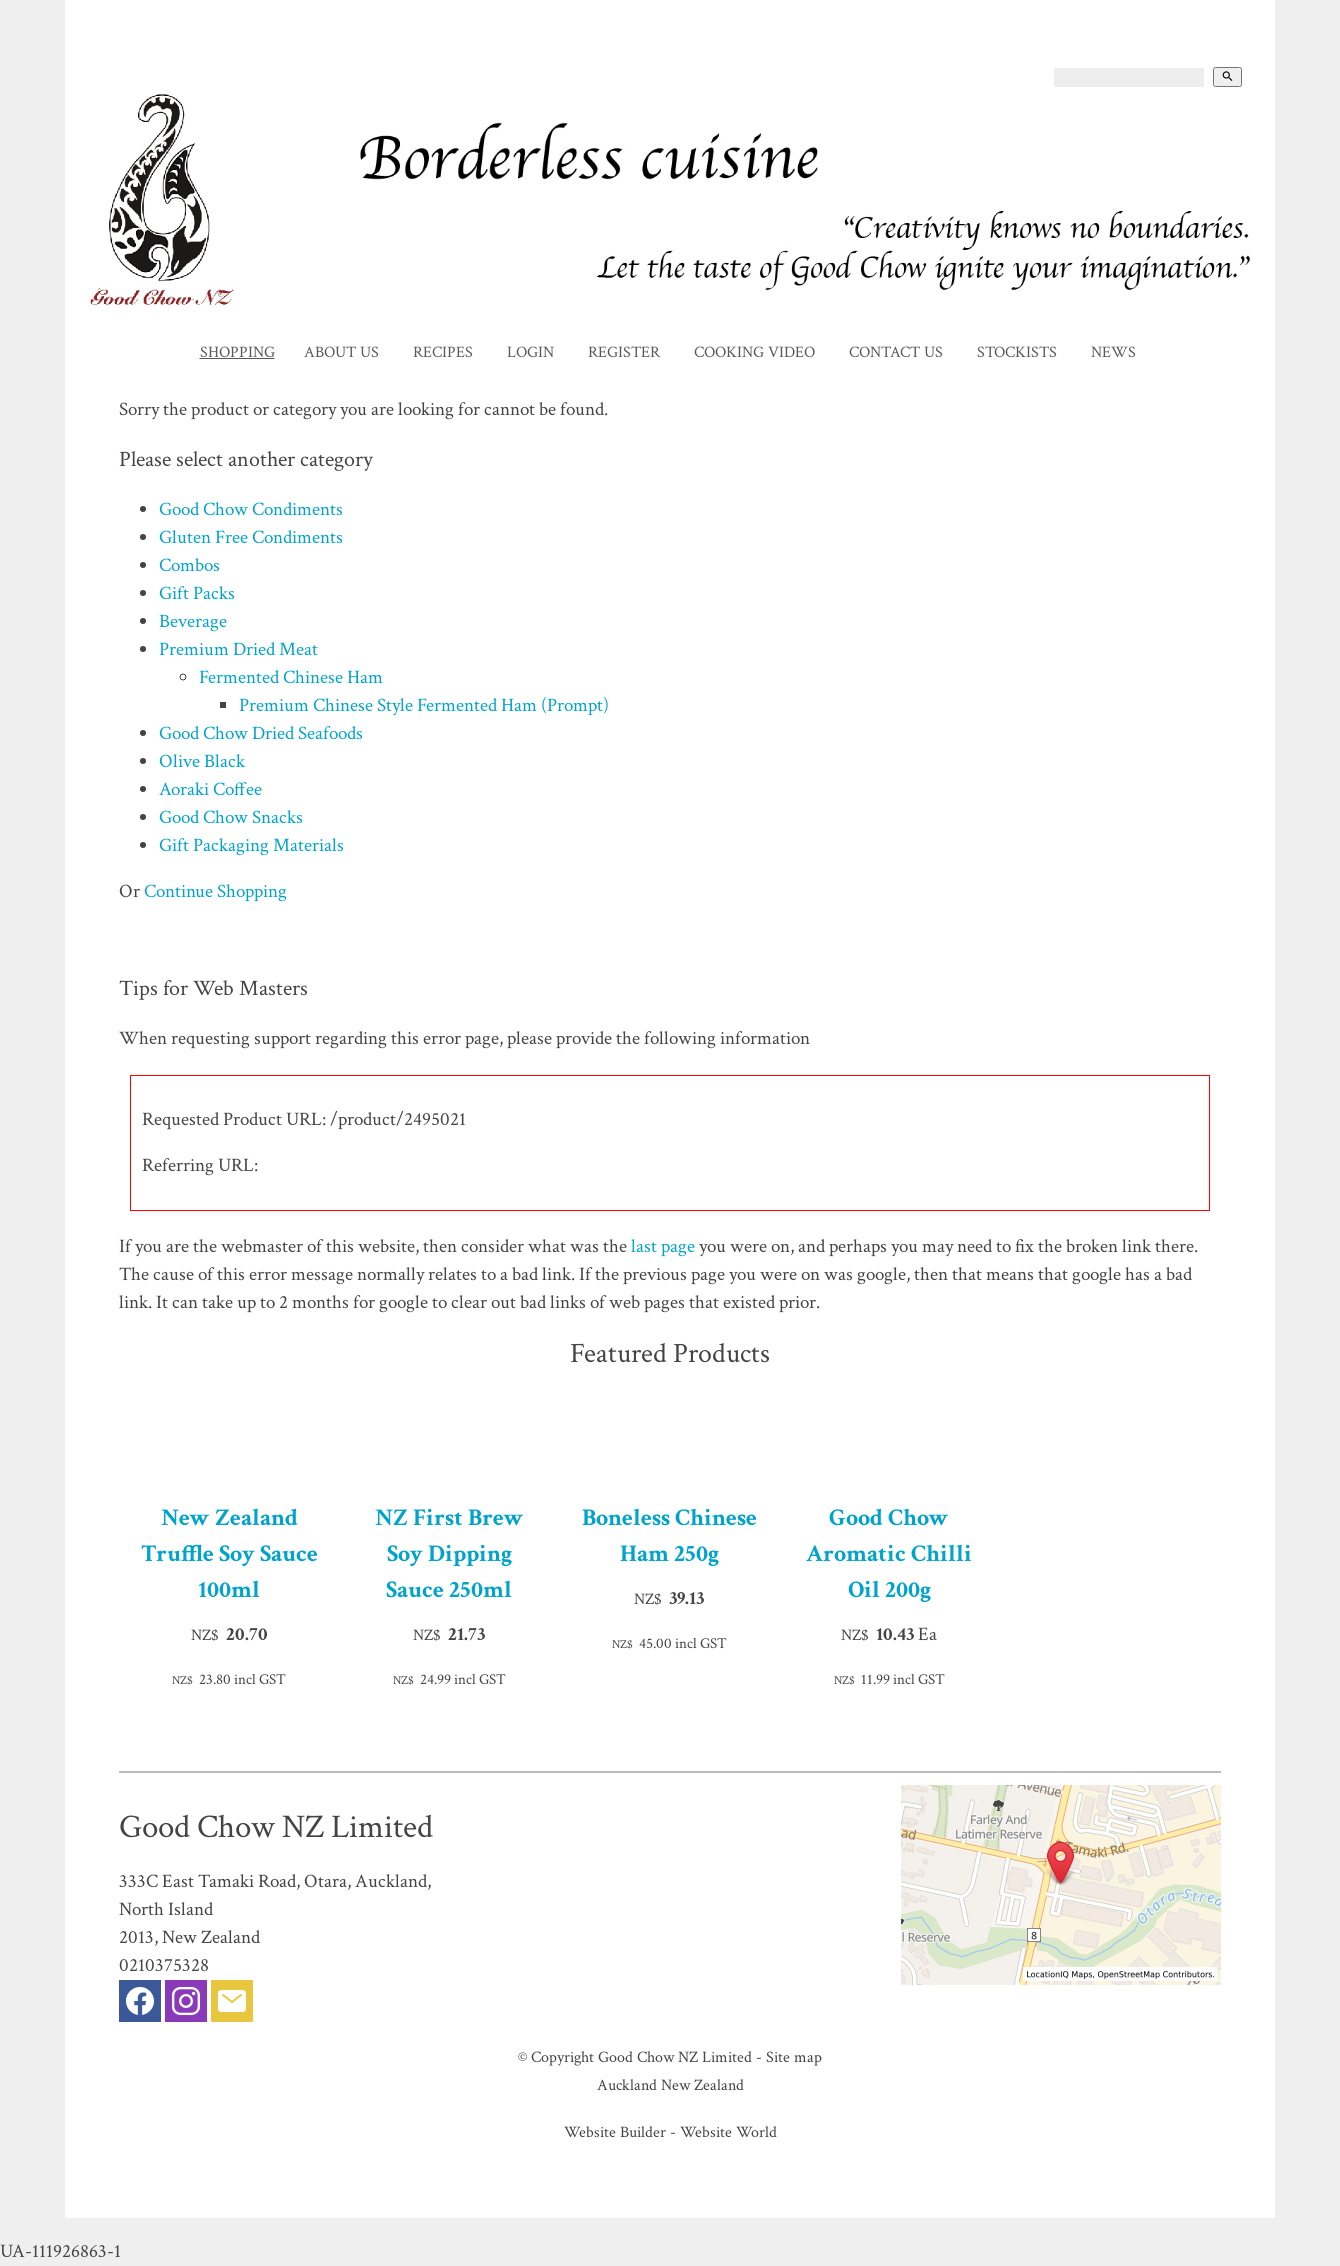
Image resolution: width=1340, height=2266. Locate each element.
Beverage (193, 621)
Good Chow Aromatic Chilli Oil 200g (889, 1553)
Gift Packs (197, 593)
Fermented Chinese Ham (291, 677)
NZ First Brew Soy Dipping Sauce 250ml (449, 1553)
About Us (341, 352)
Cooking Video (754, 352)
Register (624, 352)
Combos (189, 565)
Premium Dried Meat (238, 649)
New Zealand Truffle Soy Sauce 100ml (229, 1553)
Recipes (443, 352)
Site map (794, 2057)
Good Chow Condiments (251, 509)
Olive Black (202, 761)
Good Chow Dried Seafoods (261, 733)
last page (663, 1246)
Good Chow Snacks (231, 817)
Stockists (1017, 352)
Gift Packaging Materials (251, 845)
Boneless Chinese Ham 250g (669, 1535)
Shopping (237, 352)
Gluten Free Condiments (251, 537)
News (1113, 352)
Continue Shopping (215, 891)
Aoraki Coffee (210, 789)
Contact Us (896, 352)
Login (530, 352)
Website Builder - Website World (670, 2132)
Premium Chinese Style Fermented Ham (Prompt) (424, 705)
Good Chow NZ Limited (675, 2057)
